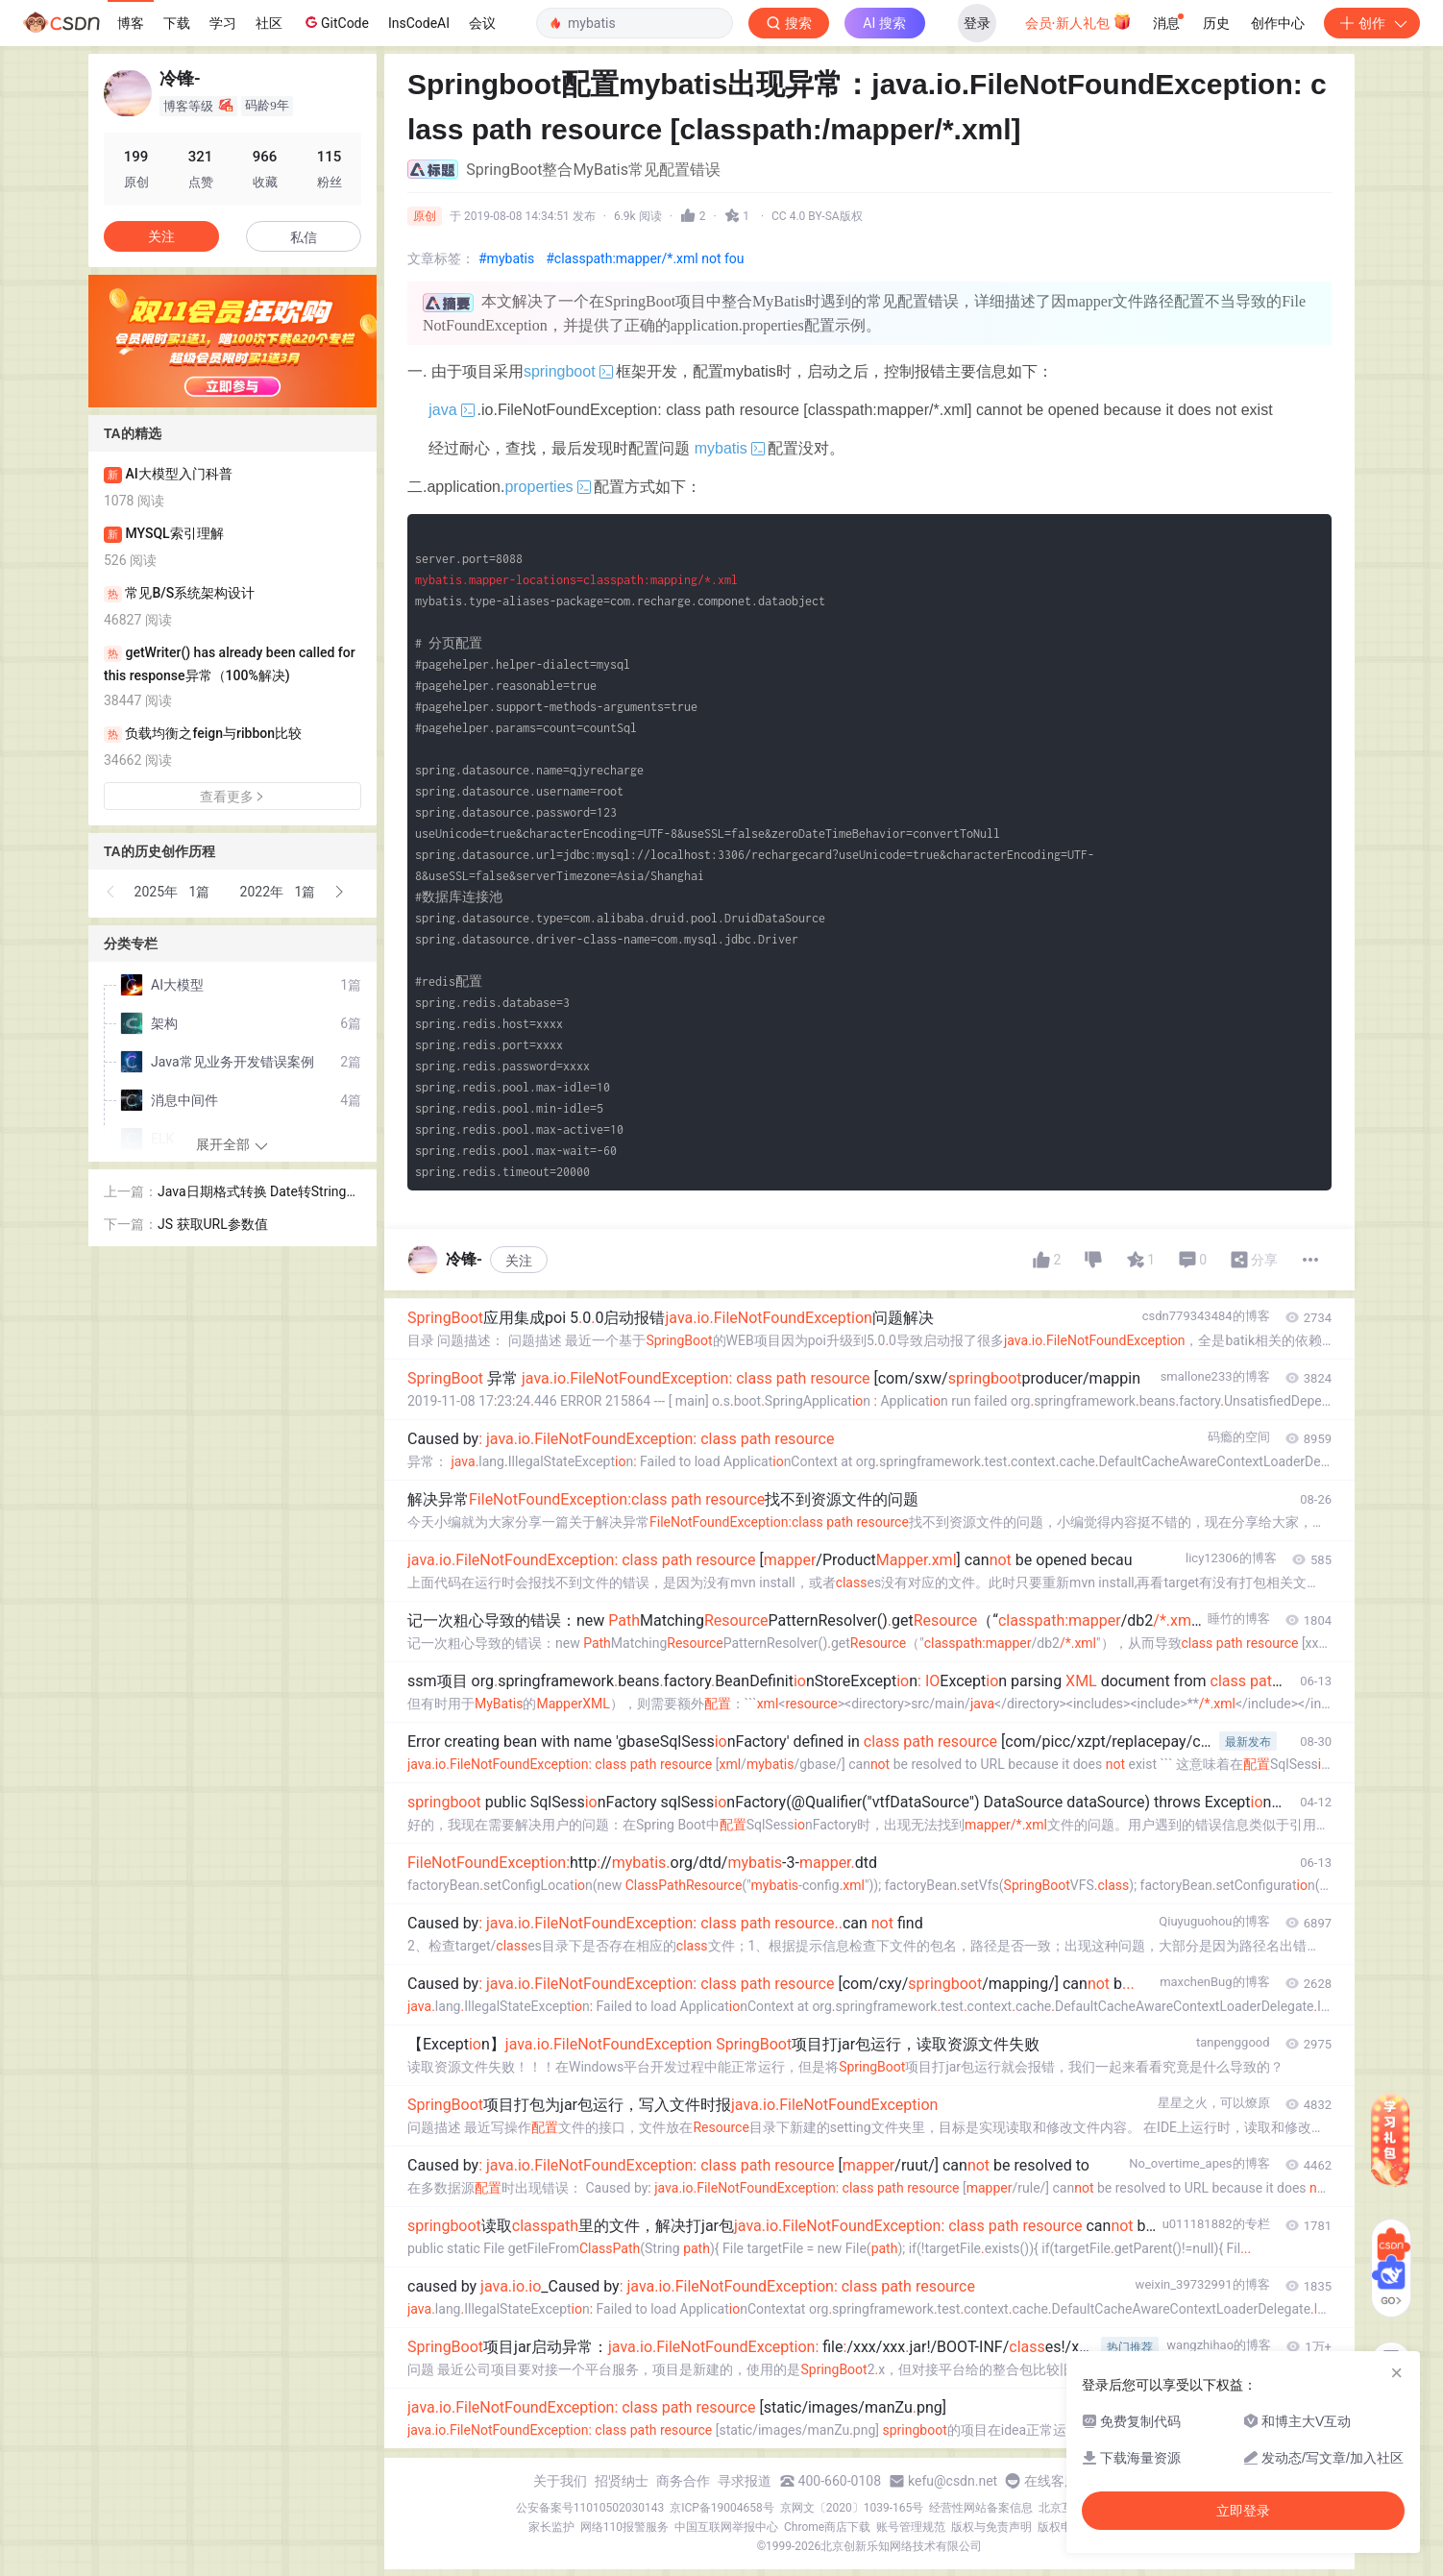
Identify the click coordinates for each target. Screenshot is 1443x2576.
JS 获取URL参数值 (213, 1224)
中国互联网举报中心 (726, 2527)
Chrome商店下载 (827, 2527)
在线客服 (1051, 2481)
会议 (482, 23)
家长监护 (551, 2527)
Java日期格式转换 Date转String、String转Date (258, 1193)
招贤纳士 (621, 2481)
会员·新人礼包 (1078, 21)
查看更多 (232, 796)
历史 (1216, 23)
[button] (111, 891)
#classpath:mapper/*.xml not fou (645, 258)
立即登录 (1243, 2510)
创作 (1371, 23)
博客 (130, 23)
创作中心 (1278, 23)
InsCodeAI (419, 23)
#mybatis (506, 258)
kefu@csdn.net (952, 2481)
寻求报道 (744, 2481)
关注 (518, 1260)
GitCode (335, 22)
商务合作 (683, 2481)
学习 (222, 23)
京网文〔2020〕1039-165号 (852, 2508)
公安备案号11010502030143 (590, 2508)
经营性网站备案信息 (981, 2508)
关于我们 (560, 2481)
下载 (176, 23)
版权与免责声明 (991, 2527)
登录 (977, 23)
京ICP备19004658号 (722, 2508)
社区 (269, 23)
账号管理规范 (910, 2527)
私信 (303, 237)
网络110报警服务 (624, 2527)
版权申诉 (1061, 2527)
